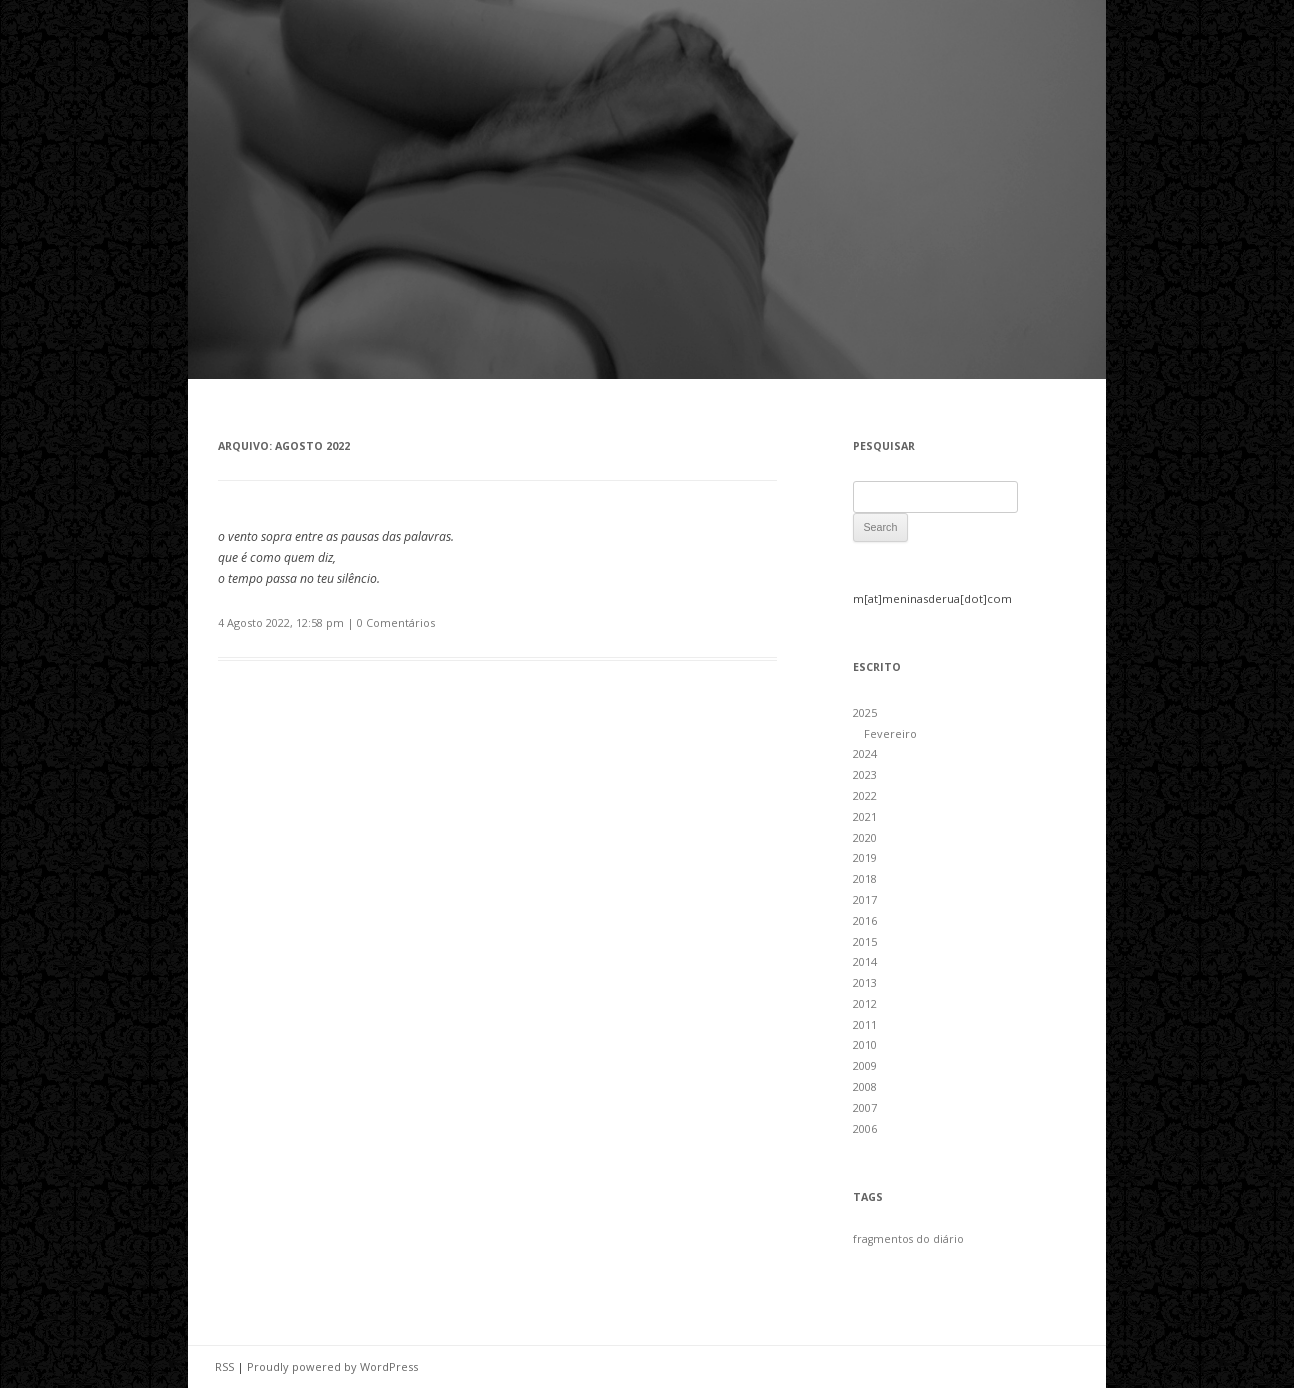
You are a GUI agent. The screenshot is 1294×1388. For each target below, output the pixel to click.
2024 (865, 753)
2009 (865, 1065)
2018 (865, 878)
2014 (865, 961)
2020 (865, 837)
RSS (224, 1366)
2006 (865, 1128)
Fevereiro (890, 733)
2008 (865, 1086)
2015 (865, 941)
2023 (865, 774)
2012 (865, 1003)
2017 (865, 899)
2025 (865, 712)
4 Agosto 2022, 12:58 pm (281, 622)
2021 (865, 816)
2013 (865, 982)
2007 (865, 1107)
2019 (865, 857)
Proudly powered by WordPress (332, 1366)
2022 (865, 795)
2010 (865, 1044)
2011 (865, 1024)
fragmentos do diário (908, 1239)
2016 (865, 920)
